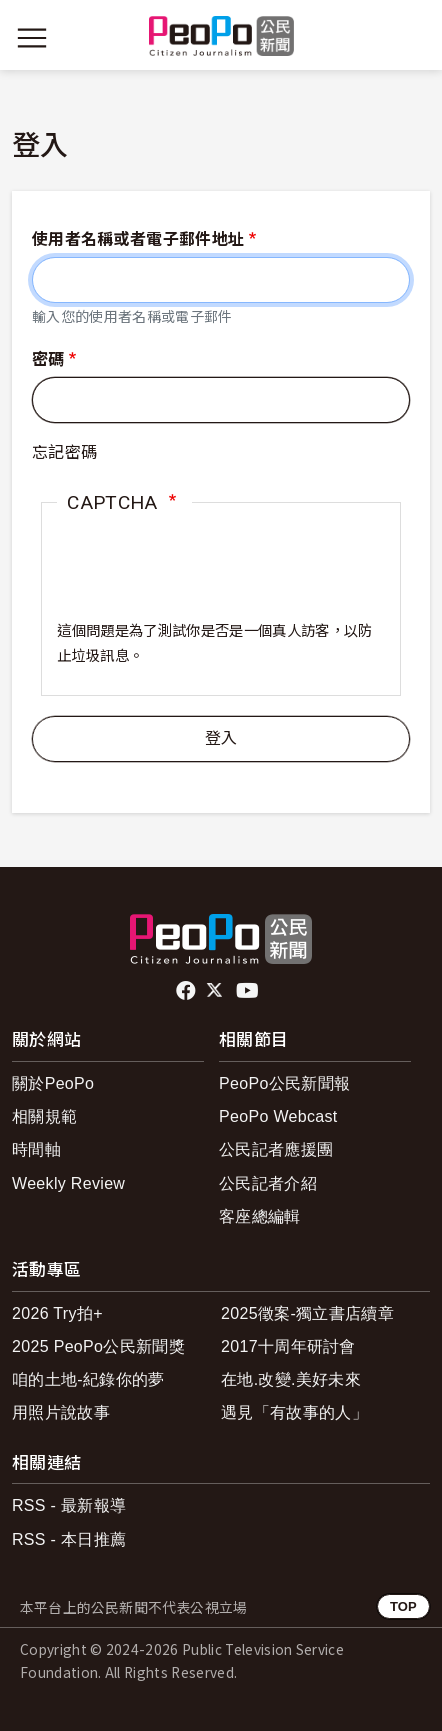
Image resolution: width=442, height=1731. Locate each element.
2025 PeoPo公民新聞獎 (98, 1346)
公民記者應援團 (276, 1149)
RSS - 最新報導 (69, 1505)
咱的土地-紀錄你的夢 (88, 1379)
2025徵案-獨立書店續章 (307, 1313)
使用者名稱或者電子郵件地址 (138, 239)
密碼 (48, 359)
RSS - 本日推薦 (69, 1539)
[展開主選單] (32, 38)
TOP (403, 1606)
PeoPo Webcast (278, 1116)
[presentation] (209, 581)
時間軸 (36, 1149)
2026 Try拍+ (57, 1313)
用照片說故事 (61, 1412)
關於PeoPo (53, 1083)
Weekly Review (68, 1183)
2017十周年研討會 (288, 1346)
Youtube (249, 991)
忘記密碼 (64, 452)
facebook (187, 991)
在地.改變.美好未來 (291, 1379)
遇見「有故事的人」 (294, 1412)
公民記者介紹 (268, 1183)
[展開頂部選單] (410, 38)
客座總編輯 (260, 1216)
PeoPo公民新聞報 (284, 1083)
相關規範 (44, 1116)
